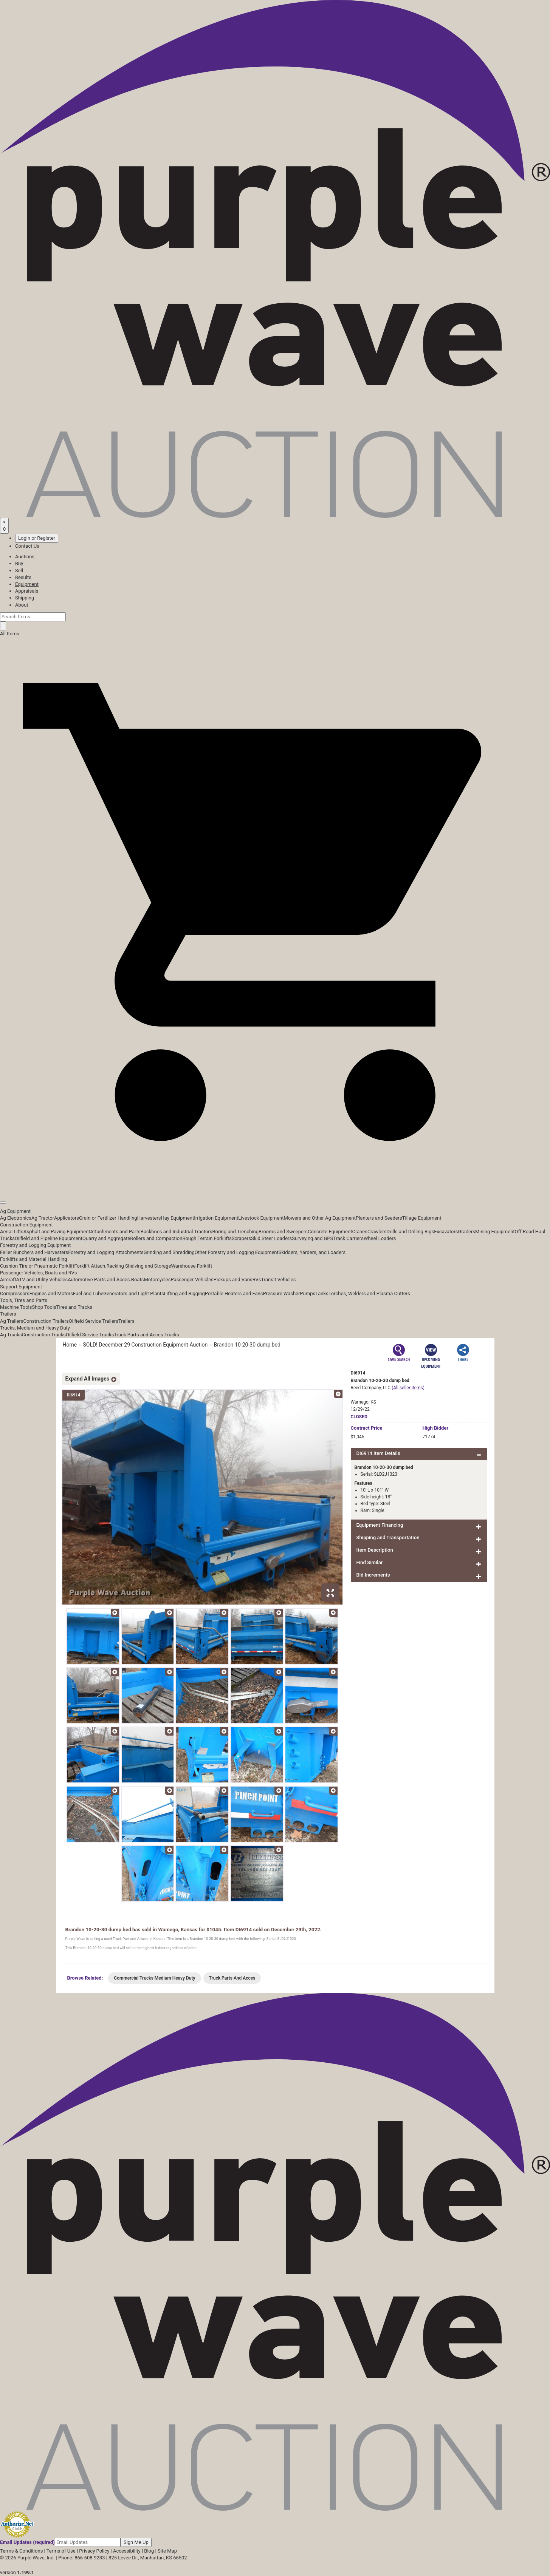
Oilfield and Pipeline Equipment (48, 1238)
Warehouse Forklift (191, 1266)
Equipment (27, 584)
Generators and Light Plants (133, 1293)
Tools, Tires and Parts (23, 1300)
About (21, 605)
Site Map (167, 2551)
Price (367, 1428)
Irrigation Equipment (216, 1218)
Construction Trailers (46, 1321)
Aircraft (8, 1279)
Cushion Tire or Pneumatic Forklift (37, 1266)
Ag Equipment (15, 1211)
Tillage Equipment (422, 1218)
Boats (137, 1279)
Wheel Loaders (380, 1238)
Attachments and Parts (115, 1231)
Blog (149, 2551)
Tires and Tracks (74, 1307)
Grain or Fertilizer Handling (108, 1218)
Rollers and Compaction (156, 1238)
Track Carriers (348, 1238)
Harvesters (149, 1218)
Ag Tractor (42, 1218)
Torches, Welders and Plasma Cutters (369, 1293)
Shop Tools (44, 1307)
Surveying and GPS (312, 1238)
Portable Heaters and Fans (234, 1293)
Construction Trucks (44, 1334)
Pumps (307, 1293)
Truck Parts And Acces (232, 1978)
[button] (275, 1185)
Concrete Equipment (330, 1231)
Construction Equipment (26, 1225)
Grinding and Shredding (169, 1252)
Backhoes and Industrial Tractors (176, 1231)
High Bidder (436, 1428)
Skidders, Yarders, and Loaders (312, 1252)
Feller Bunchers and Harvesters (34, 1252)
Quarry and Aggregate (106, 1238)
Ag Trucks (11, 1334)
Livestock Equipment (261, 1218)
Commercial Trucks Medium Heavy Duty (154, 1978)
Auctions (24, 556)
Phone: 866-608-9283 (81, 2558)
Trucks (171, 1334)
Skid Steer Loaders (271, 1238)
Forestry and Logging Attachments (106, 1252)
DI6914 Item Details (378, 1453)
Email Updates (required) (27, 2542)
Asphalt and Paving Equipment (56, 1231)
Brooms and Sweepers (283, 1231)
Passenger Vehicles (191, 1279)
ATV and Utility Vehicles (42, 1279)
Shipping (24, 598)
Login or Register (36, 538)
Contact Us (27, 546)
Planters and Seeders (379, 1218)
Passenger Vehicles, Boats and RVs (38, 1273)
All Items (9, 633)
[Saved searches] (4, 526)
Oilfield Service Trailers (93, 1321)
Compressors (14, 1293)
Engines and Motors (51, 1293)
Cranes (359, 1231)
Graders (466, 1231)
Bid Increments (373, 1575)
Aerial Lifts (11, 1231)
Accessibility (127, 2551)
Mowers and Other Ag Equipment (320, 1218)
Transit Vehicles (278, 1279)
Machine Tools (16, 1307)
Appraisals (26, 591)
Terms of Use (61, 2551)
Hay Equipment (177, 1218)
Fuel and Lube (88, 1293)
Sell (19, 570)
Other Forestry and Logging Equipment (237, 1252)
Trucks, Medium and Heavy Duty (35, 1328)
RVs (257, 1279)
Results (23, 577)
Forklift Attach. (90, 1266)
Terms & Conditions (21, 2551)
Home (70, 1345)
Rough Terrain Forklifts (207, 1238)
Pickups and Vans (233, 1279)
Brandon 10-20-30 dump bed (247, 1345)
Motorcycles (157, 1279)
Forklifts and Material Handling (33, 1259)
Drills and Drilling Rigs (410, 1231)
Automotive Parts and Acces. (99, 1279)
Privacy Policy (94, 2551)
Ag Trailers (11, 1321)
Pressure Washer (281, 1293)
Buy (19, 563)
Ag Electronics (15, 1218)
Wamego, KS (363, 1402)
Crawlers (377, 1231)
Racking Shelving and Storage (139, 1266)
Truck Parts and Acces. (139, 1334)
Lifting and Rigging (184, 1293)
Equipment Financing (379, 1525)
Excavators (446, 1231)
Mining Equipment (495, 1231)
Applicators (66, 1218)
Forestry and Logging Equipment (35, 1245)
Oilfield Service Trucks (90, 1334)
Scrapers (241, 1238)
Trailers (8, 1314)
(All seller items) (408, 1387)
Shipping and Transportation (388, 1537)
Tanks (321, 1293)
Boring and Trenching (235, 1231)
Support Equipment (21, 1287)
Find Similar (369, 1562)
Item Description (374, 1550)
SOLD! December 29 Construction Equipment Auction (145, 1345)
